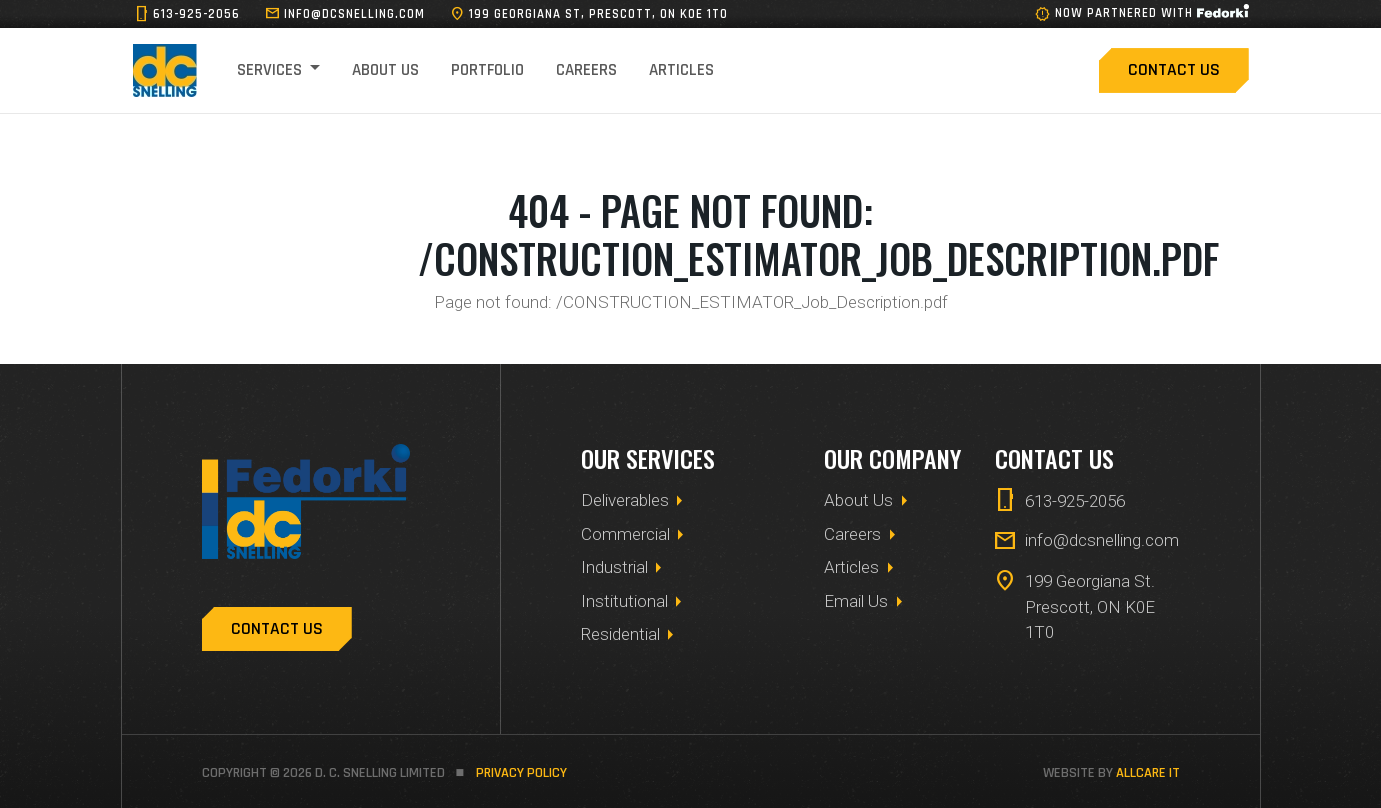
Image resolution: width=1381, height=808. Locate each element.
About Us (385, 70)
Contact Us (1174, 70)
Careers (586, 70)
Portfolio (487, 70)
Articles (681, 70)
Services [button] (271, 70)
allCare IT (1148, 773)
